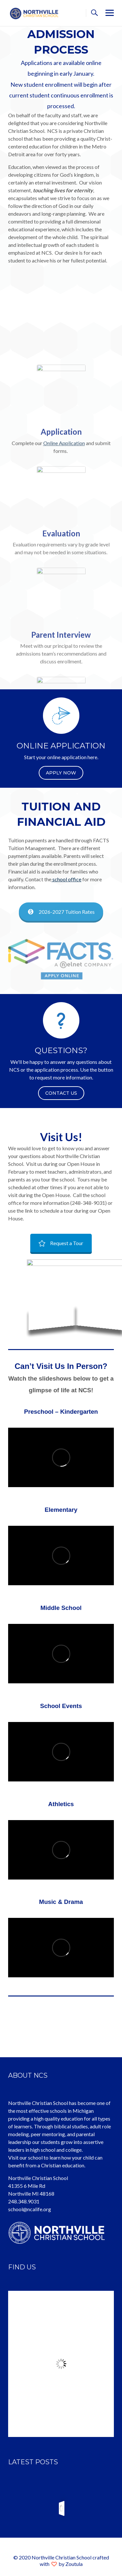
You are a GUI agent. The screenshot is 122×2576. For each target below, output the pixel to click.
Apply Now (61, 773)
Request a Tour (61, 1243)
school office (66, 879)
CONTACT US (61, 1093)
